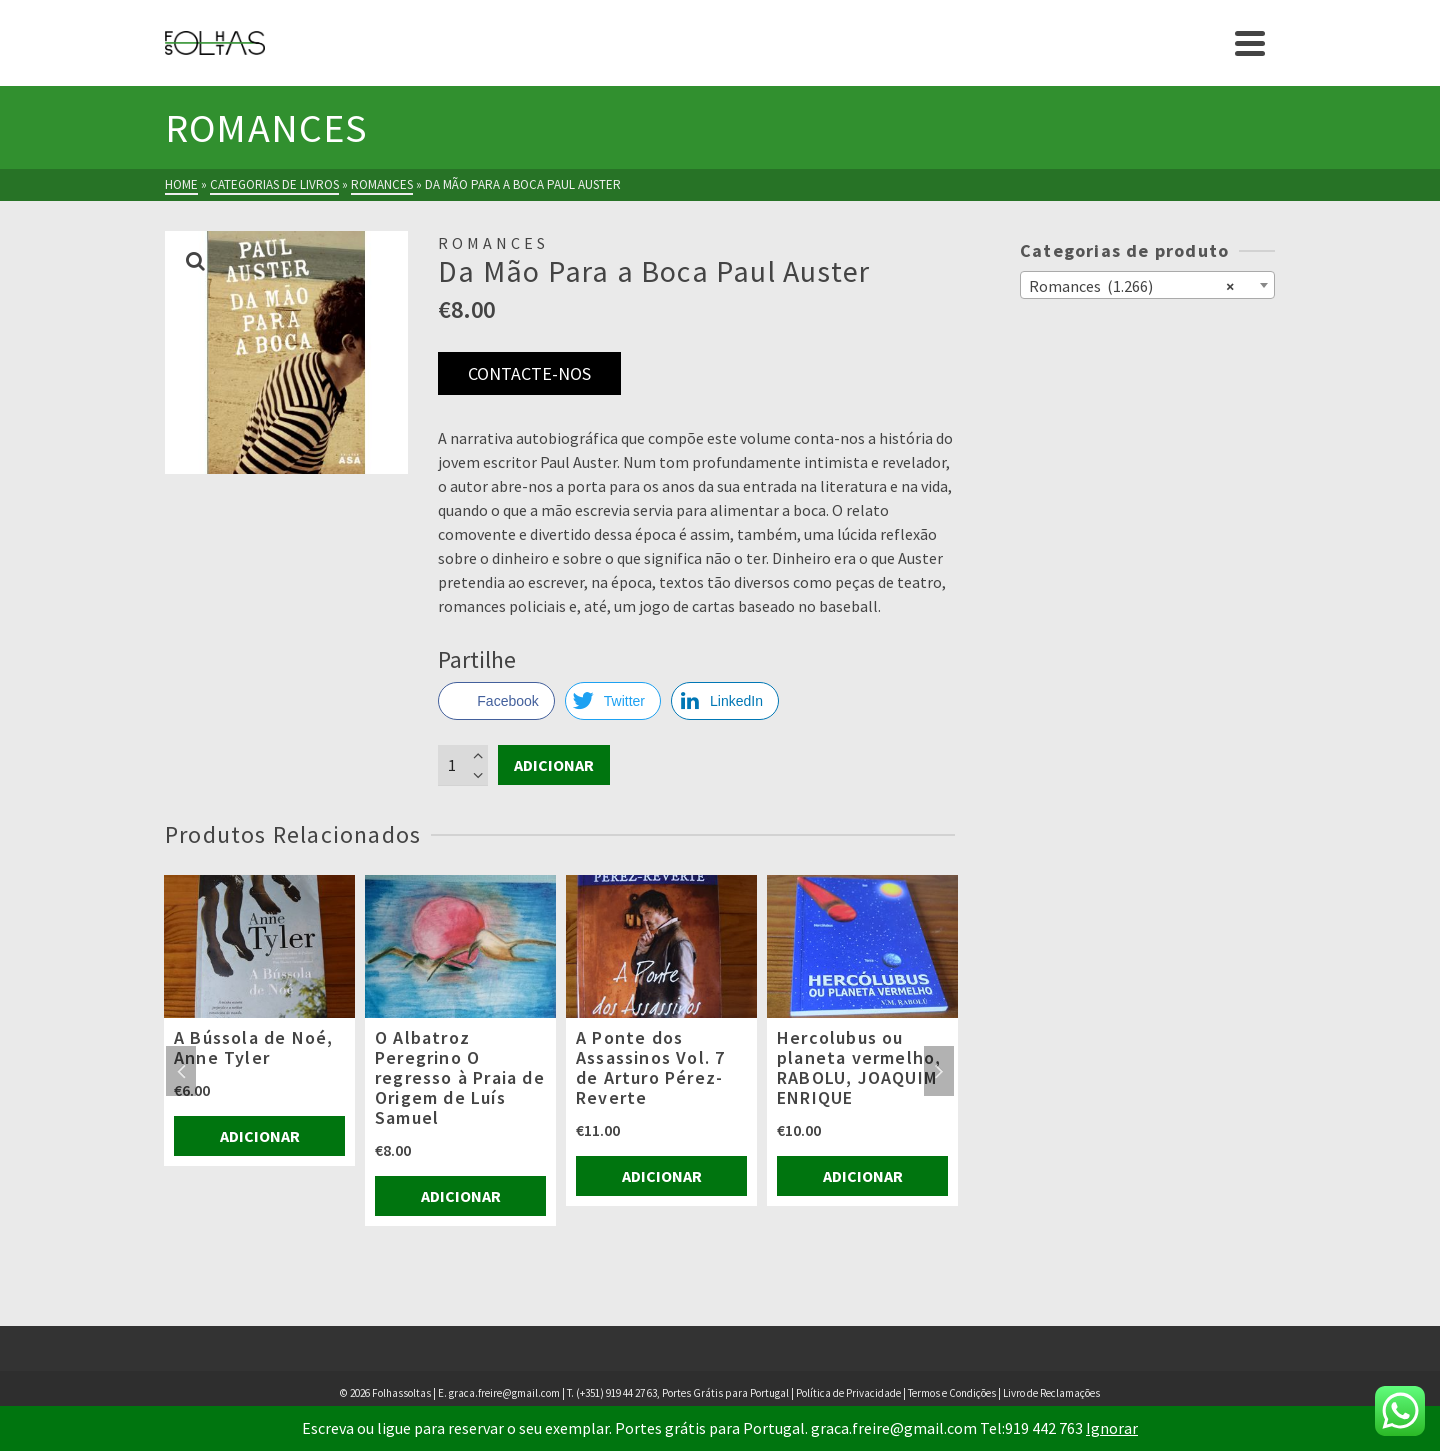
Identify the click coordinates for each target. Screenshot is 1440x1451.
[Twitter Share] (613, 701)
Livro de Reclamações (1051, 1393)
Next (939, 1071)
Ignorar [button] (1112, 1428)
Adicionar (554, 765)
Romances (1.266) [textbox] (1131, 285)
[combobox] (1147, 285)
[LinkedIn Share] (725, 701)
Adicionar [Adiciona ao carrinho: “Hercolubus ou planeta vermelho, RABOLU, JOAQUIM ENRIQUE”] (863, 1176)
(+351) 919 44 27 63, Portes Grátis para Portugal (683, 1393)
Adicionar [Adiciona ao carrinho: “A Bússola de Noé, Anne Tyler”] (260, 1136)
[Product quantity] (463, 765)
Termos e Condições (952, 1393)
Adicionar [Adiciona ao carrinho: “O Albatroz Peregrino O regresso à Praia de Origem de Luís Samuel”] (461, 1196)
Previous (181, 1071)
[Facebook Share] (496, 701)
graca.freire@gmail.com (504, 1393)
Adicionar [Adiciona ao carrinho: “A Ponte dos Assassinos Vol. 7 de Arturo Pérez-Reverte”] (662, 1176)
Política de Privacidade (848, 1393)
